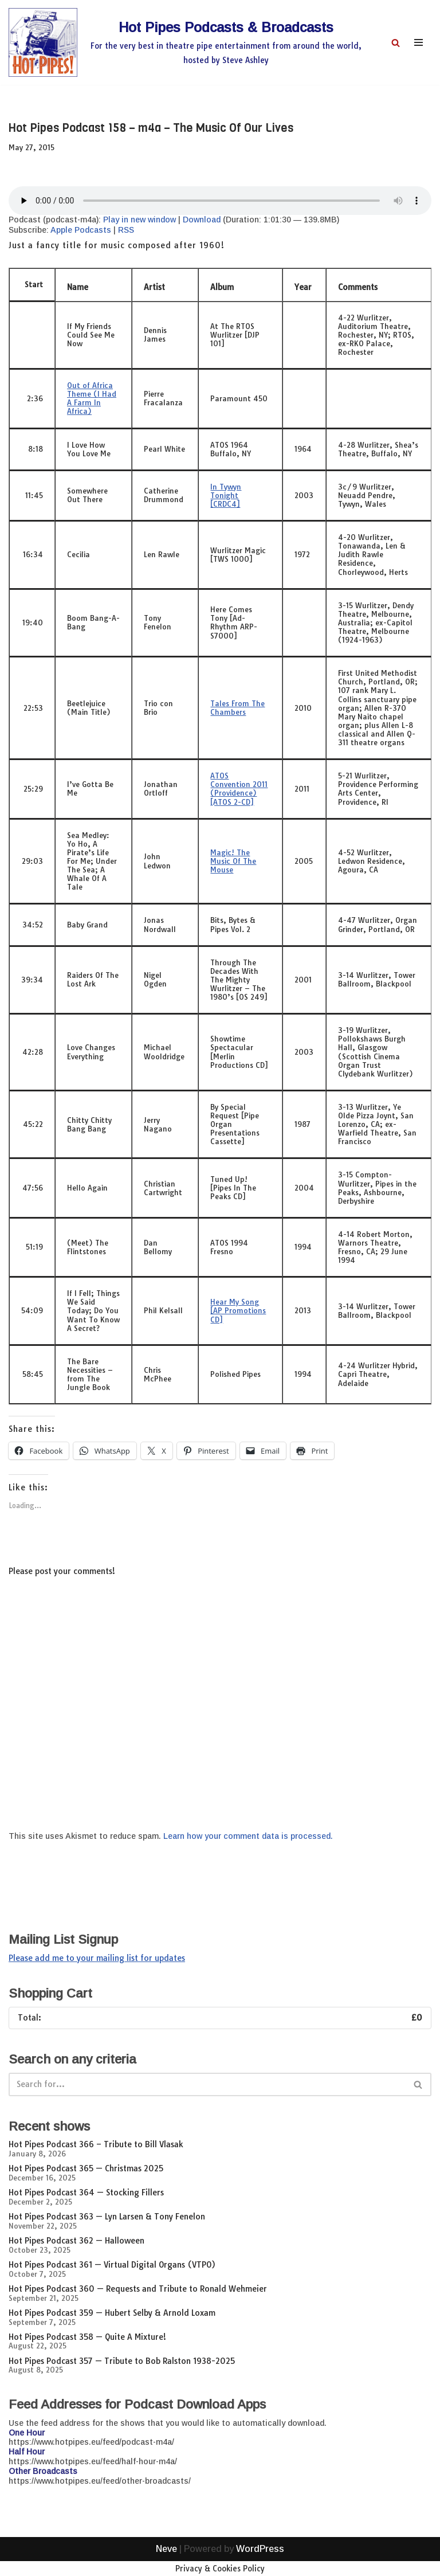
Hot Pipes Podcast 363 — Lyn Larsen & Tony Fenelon (107, 2216)
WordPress (260, 2564)
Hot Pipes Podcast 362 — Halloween (76, 2241)
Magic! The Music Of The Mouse (233, 861)
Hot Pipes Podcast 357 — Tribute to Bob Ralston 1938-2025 (122, 2361)
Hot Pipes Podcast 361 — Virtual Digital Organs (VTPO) (112, 2265)
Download (202, 219)
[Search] (395, 42)
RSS (126, 229)
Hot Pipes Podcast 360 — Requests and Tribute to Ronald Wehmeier (138, 2289)
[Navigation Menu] (418, 42)
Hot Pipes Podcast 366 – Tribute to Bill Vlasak (96, 2144)
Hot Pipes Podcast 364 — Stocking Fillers (86, 2192)
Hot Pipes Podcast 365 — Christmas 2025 (86, 2168)
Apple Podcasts (80, 229)
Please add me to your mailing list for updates (97, 1958)
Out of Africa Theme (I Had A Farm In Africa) (91, 398)
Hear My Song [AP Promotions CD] (238, 1310)
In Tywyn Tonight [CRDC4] (225, 495)
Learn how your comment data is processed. (248, 1836)
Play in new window (139, 219)
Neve (166, 2564)
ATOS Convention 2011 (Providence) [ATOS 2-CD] (239, 788)
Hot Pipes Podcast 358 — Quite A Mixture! (87, 2337)
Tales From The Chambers (237, 708)
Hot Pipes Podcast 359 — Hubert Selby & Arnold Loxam (112, 2313)
